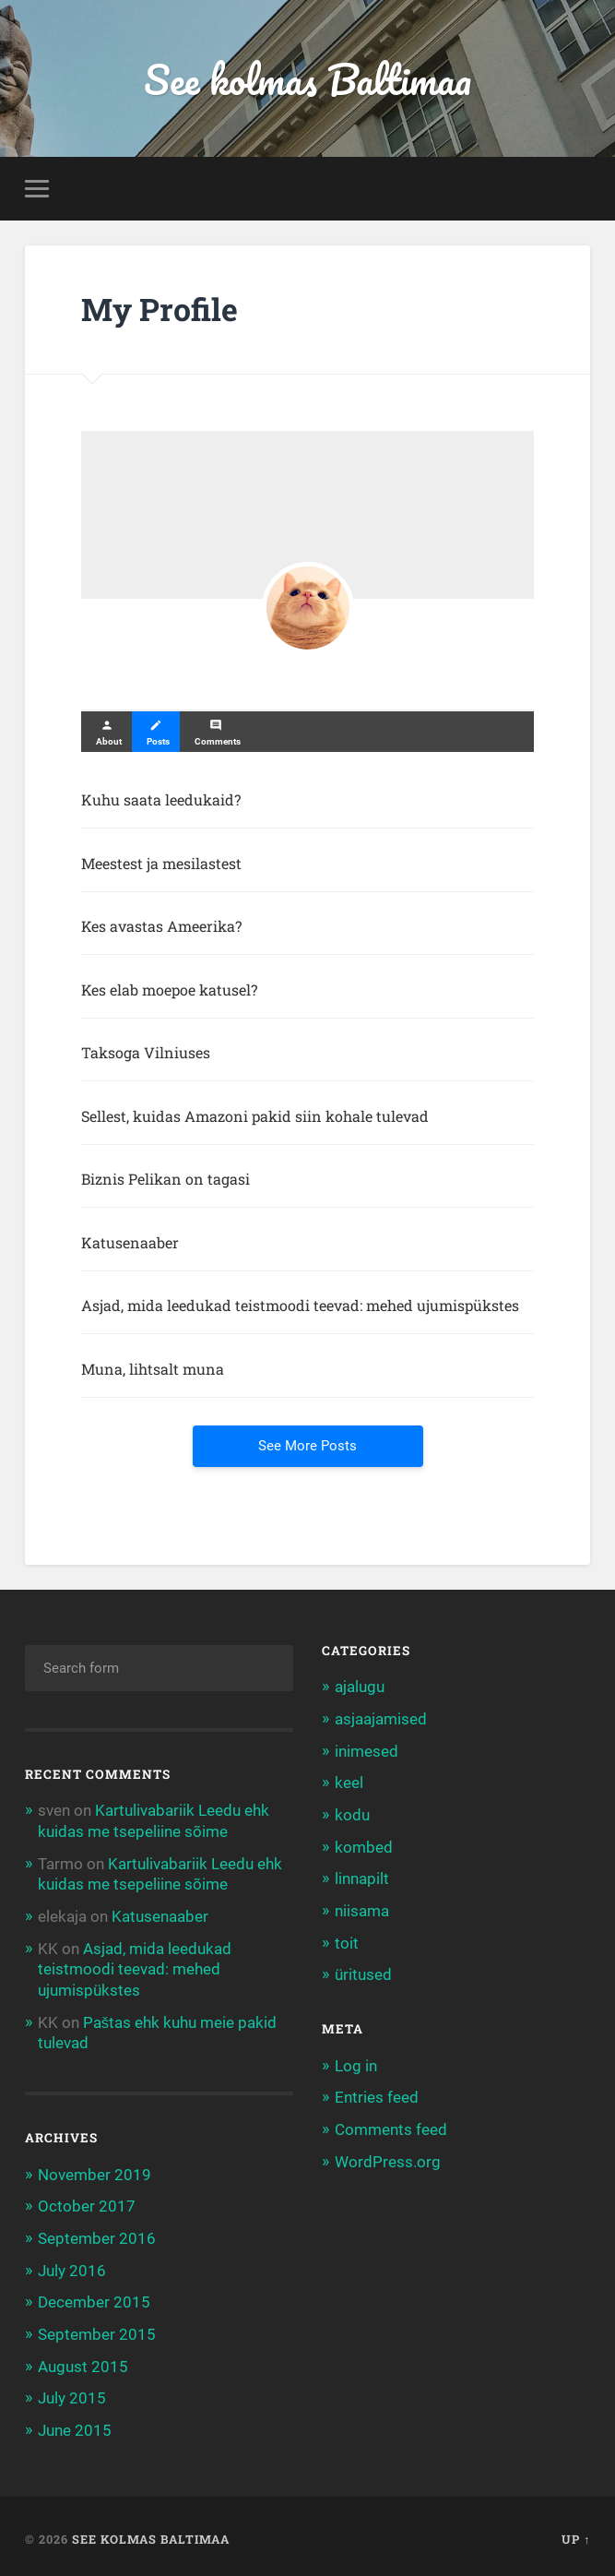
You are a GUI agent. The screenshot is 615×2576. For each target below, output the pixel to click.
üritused (363, 1971)
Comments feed (391, 2125)
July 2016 (72, 2266)
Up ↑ (576, 2532)
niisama (362, 1909)
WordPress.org (388, 2157)
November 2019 (94, 2171)
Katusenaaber (160, 1915)
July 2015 (72, 2391)
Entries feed (377, 2093)
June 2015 (75, 2424)
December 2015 (94, 2297)
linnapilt (362, 1877)
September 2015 (97, 2329)
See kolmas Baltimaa (307, 79)
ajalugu (359, 1687)
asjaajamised (381, 1719)
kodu (352, 1814)
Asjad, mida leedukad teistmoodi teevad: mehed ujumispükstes (134, 1967)
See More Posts (307, 1446)
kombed (364, 1845)
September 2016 (97, 2233)
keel (349, 1782)
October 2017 (87, 2202)
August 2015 (83, 2360)
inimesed (366, 1751)
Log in (356, 2062)
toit (347, 1940)
